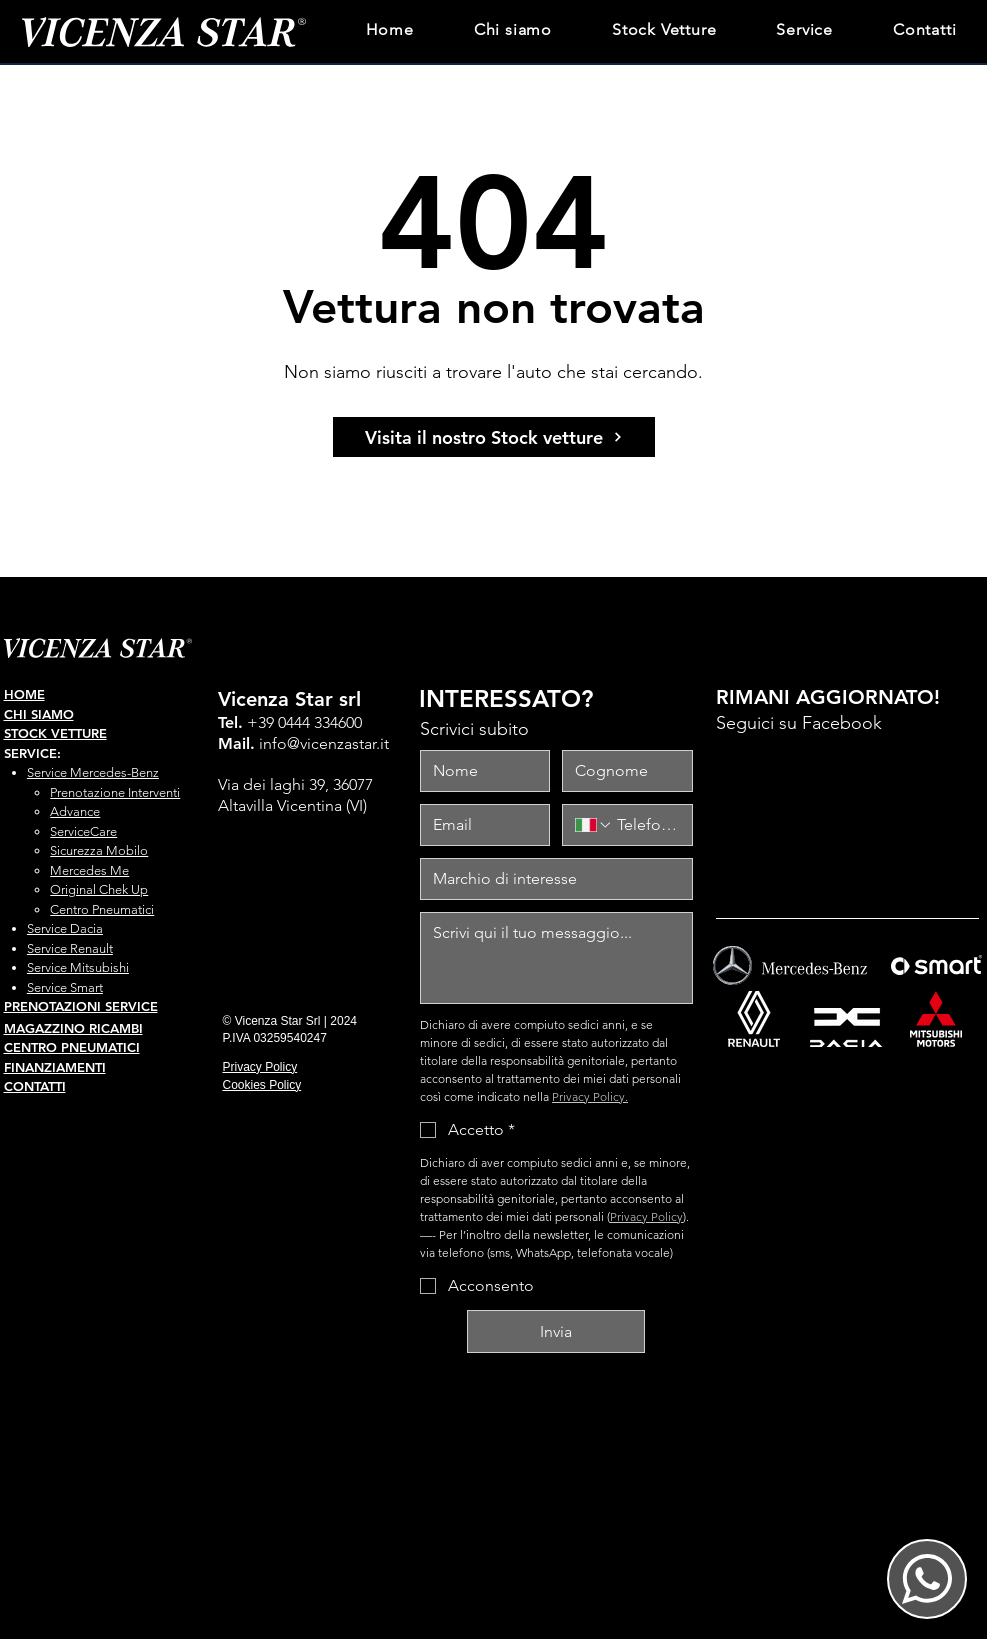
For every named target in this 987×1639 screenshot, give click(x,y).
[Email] (479, 825)
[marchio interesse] (550, 879)
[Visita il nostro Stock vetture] (494, 437)
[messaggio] (556, 958)
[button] (804, 27)
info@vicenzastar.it (324, 743)
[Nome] (479, 771)
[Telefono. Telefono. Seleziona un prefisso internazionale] (594, 825)
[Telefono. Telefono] (646, 825)
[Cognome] (621, 771)
